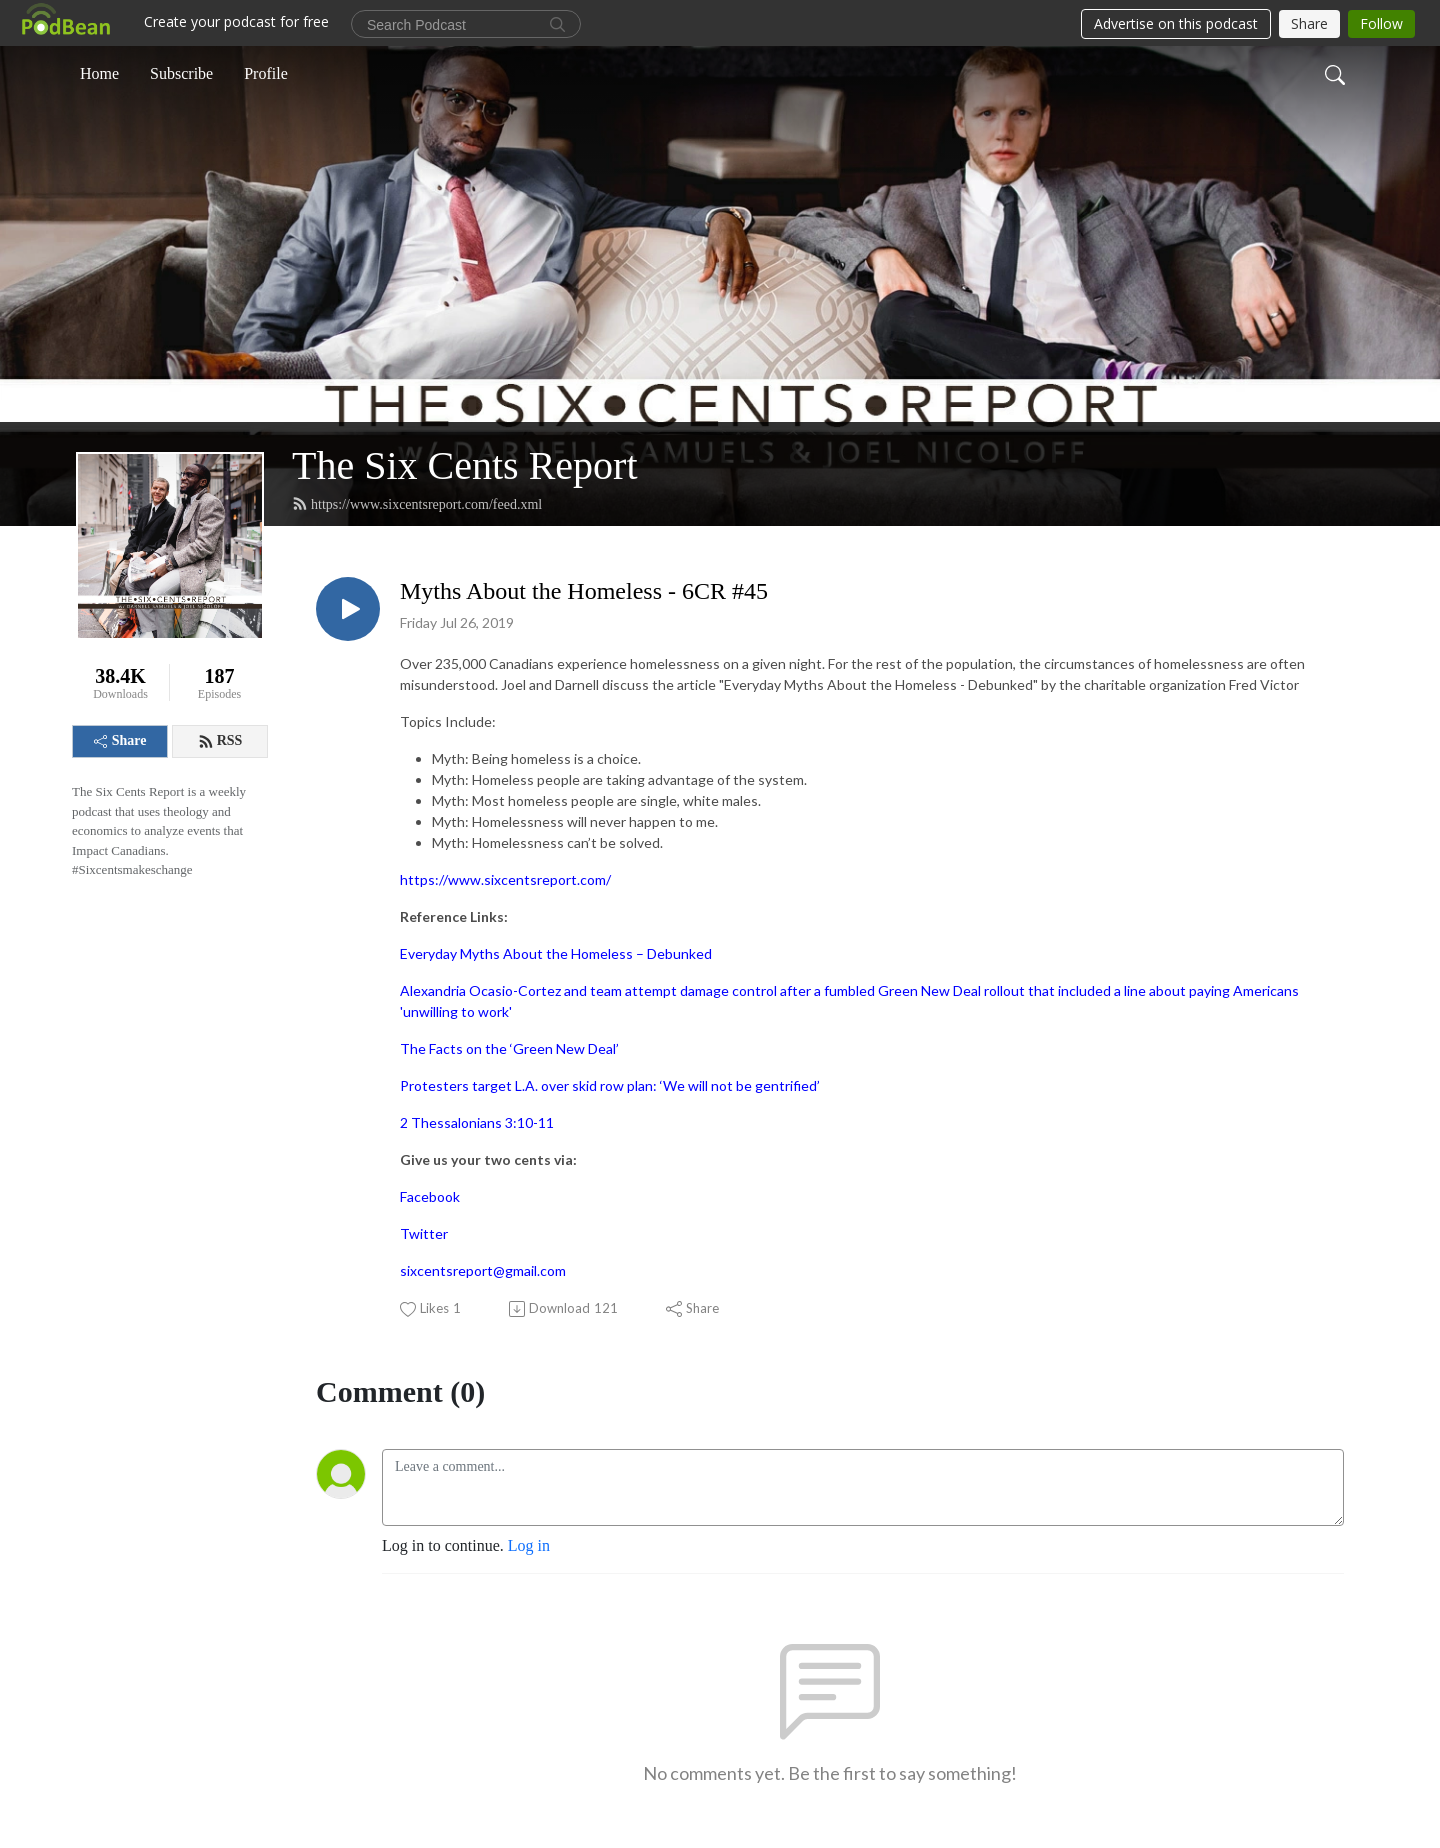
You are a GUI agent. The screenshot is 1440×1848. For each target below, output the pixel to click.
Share (120, 740)
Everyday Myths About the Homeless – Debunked (556, 953)
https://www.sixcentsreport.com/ (505, 879)
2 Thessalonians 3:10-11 (477, 1122)
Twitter (424, 1233)
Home (99, 73)
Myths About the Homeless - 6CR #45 (584, 591)
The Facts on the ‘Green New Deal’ (509, 1048)
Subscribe (181, 73)
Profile (266, 73)
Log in (529, 1545)
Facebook (430, 1196)
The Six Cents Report (465, 465)
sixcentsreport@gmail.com (483, 1270)
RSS (220, 741)
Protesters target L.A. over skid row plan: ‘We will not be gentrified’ (610, 1085)
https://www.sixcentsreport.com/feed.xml (417, 504)
